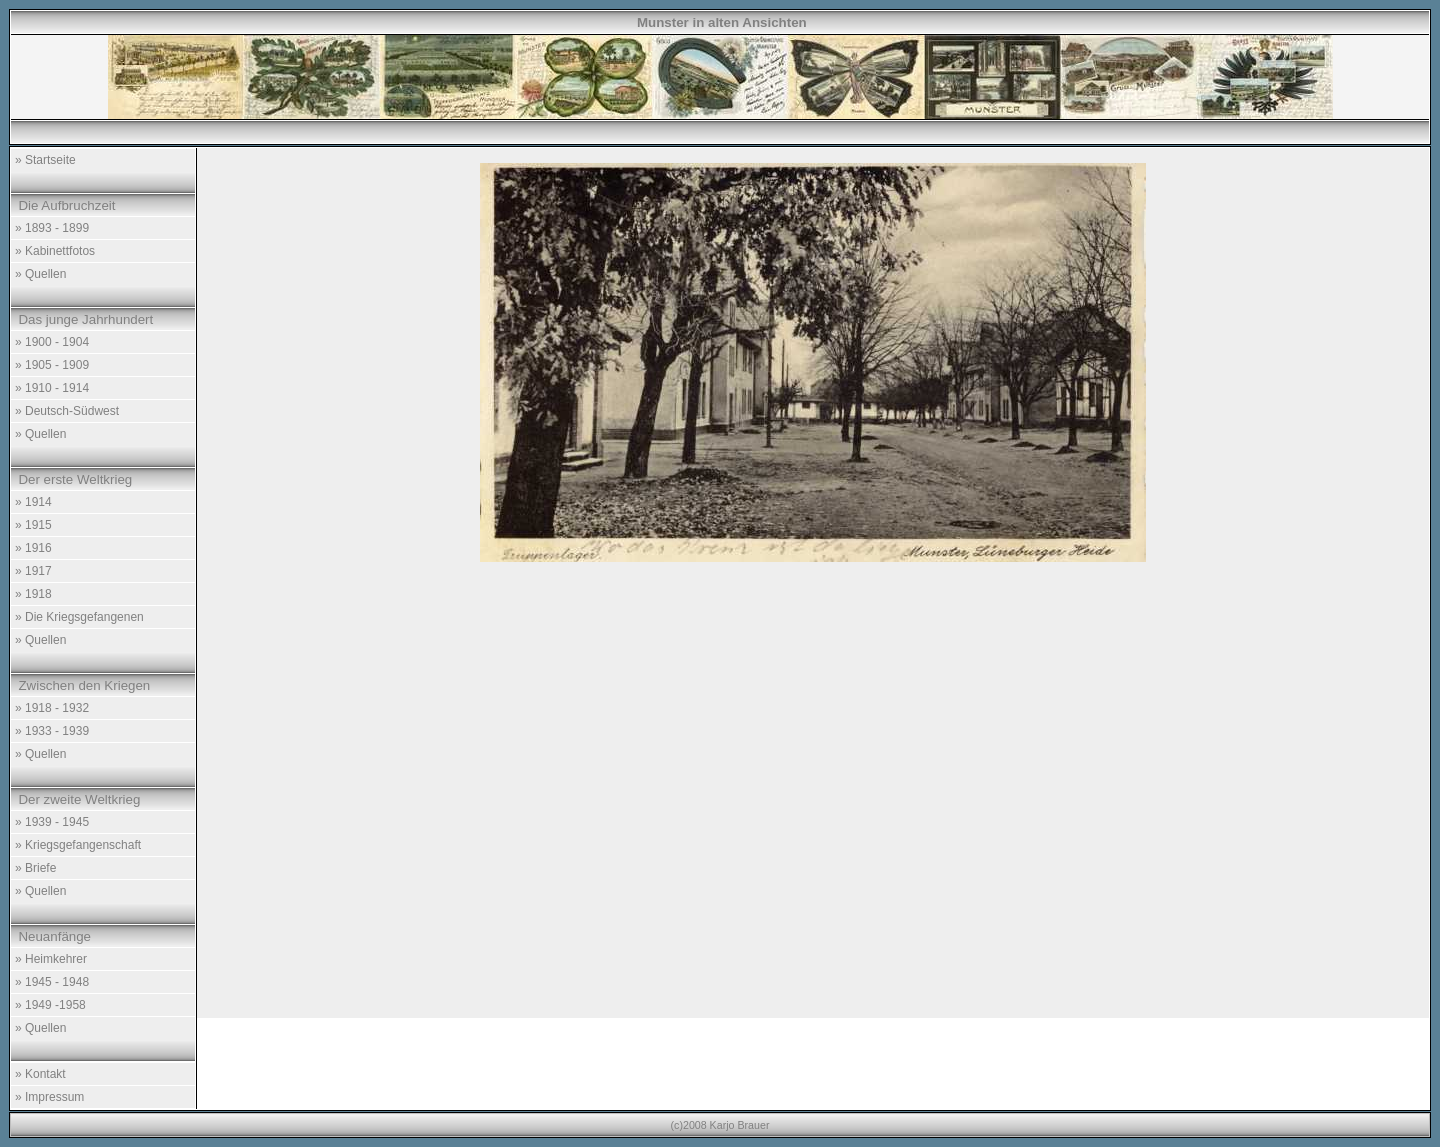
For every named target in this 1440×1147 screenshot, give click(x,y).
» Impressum (49, 1097)
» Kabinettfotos (55, 251)
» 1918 (33, 594)
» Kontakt (40, 1074)
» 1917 (33, 571)
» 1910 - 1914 (52, 388)
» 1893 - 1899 (52, 228)
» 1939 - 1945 (52, 822)
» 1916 (33, 548)
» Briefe (35, 868)
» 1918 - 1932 (52, 708)
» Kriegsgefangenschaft (78, 845)
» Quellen (40, 274)
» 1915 (33, 525)
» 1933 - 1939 (52, 731)
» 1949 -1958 (50, 1005)
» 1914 (33, 502)
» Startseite (45, 160)
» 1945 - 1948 (52, 982)
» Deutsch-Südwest (67, 411)
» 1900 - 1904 (52, 342)
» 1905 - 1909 (52, 365)
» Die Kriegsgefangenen (79, 617)
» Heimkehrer (51, 959)
